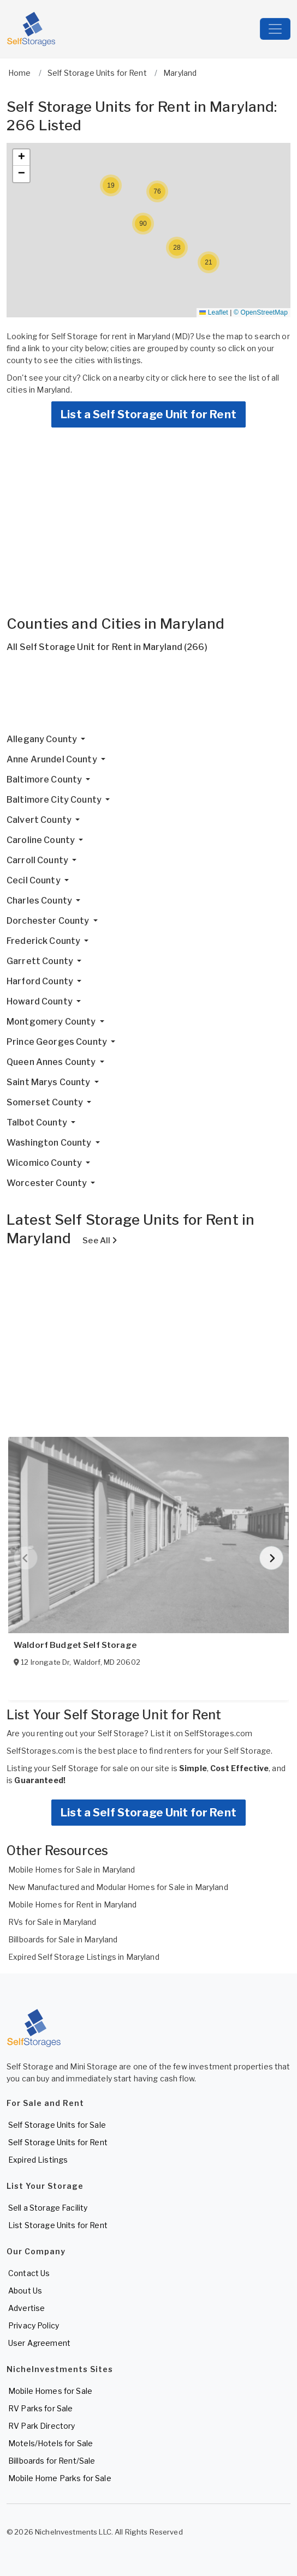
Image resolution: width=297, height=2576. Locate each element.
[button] (208, 262)
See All (99, 1240)
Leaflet (213, 312)
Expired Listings (38, 2159)
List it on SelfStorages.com (201, 1733)
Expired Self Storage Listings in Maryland (83, 1956)
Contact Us (29, 2273)
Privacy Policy (33, 2325)
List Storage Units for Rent (58, 2225)
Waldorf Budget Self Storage (75, 1645)
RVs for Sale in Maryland (52, 1922)
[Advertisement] (148, 697)
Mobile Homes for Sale (50, 2391)
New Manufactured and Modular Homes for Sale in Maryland (118, 1887)
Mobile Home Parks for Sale (59, 2478)
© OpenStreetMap (261, 312)
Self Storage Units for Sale (57, 2124)
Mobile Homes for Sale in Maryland (71, 1869)
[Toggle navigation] (275, 29)
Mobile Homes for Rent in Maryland (72, 1904)
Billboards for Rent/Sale (51, 2460)
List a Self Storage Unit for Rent (148, 414)
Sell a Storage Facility (47, 2207)
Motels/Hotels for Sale (50, 2443)
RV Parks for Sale (40, 2408)
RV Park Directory (41, 2425)
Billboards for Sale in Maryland (62, 1939)
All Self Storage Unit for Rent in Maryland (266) (107, 647)
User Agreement (39, 2343)
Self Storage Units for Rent (58, 2142)
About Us (25, 2290)
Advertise (26, 2308)
